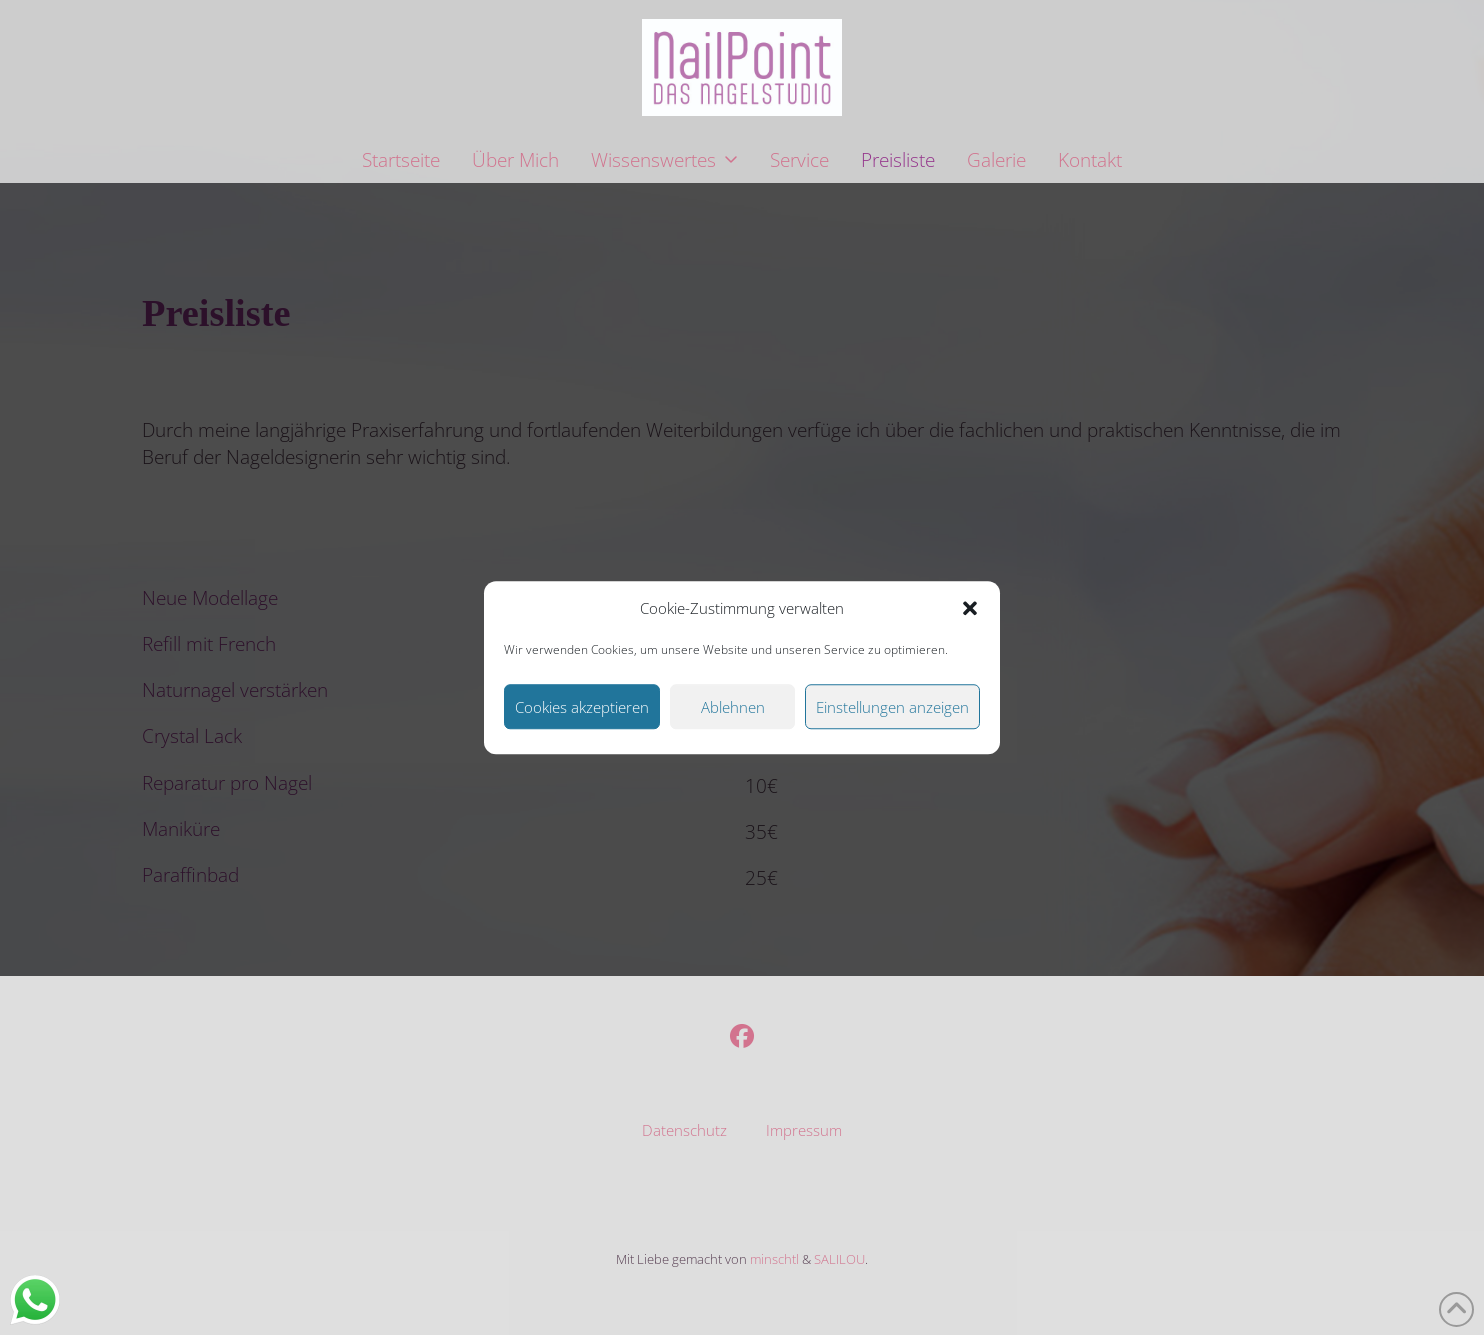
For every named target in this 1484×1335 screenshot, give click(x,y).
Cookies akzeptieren (582, 707)
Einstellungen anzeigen (892, 707)
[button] (970, 609)
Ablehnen (733, 707)
